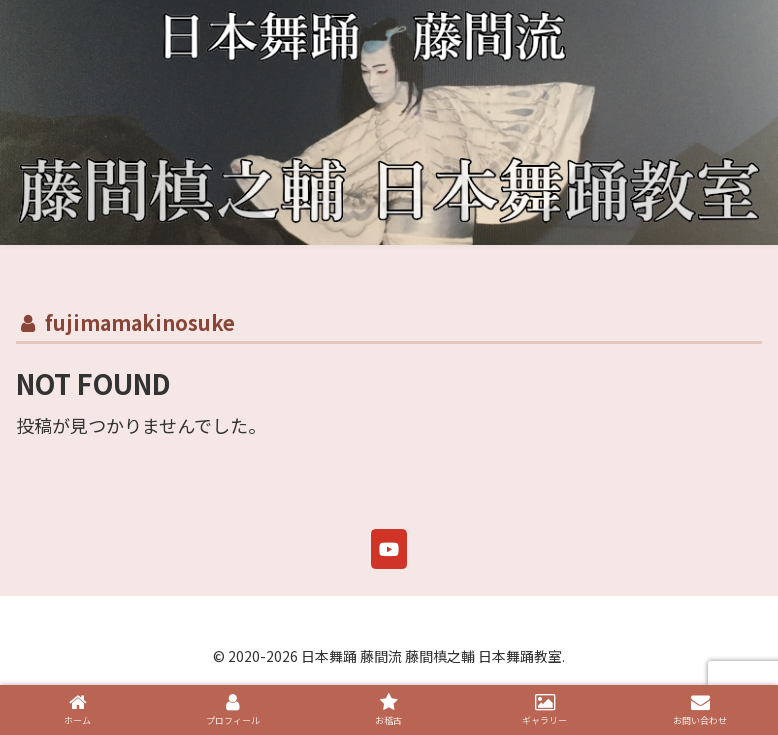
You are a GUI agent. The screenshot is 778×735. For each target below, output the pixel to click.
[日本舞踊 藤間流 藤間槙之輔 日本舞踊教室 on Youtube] (389, 549)
